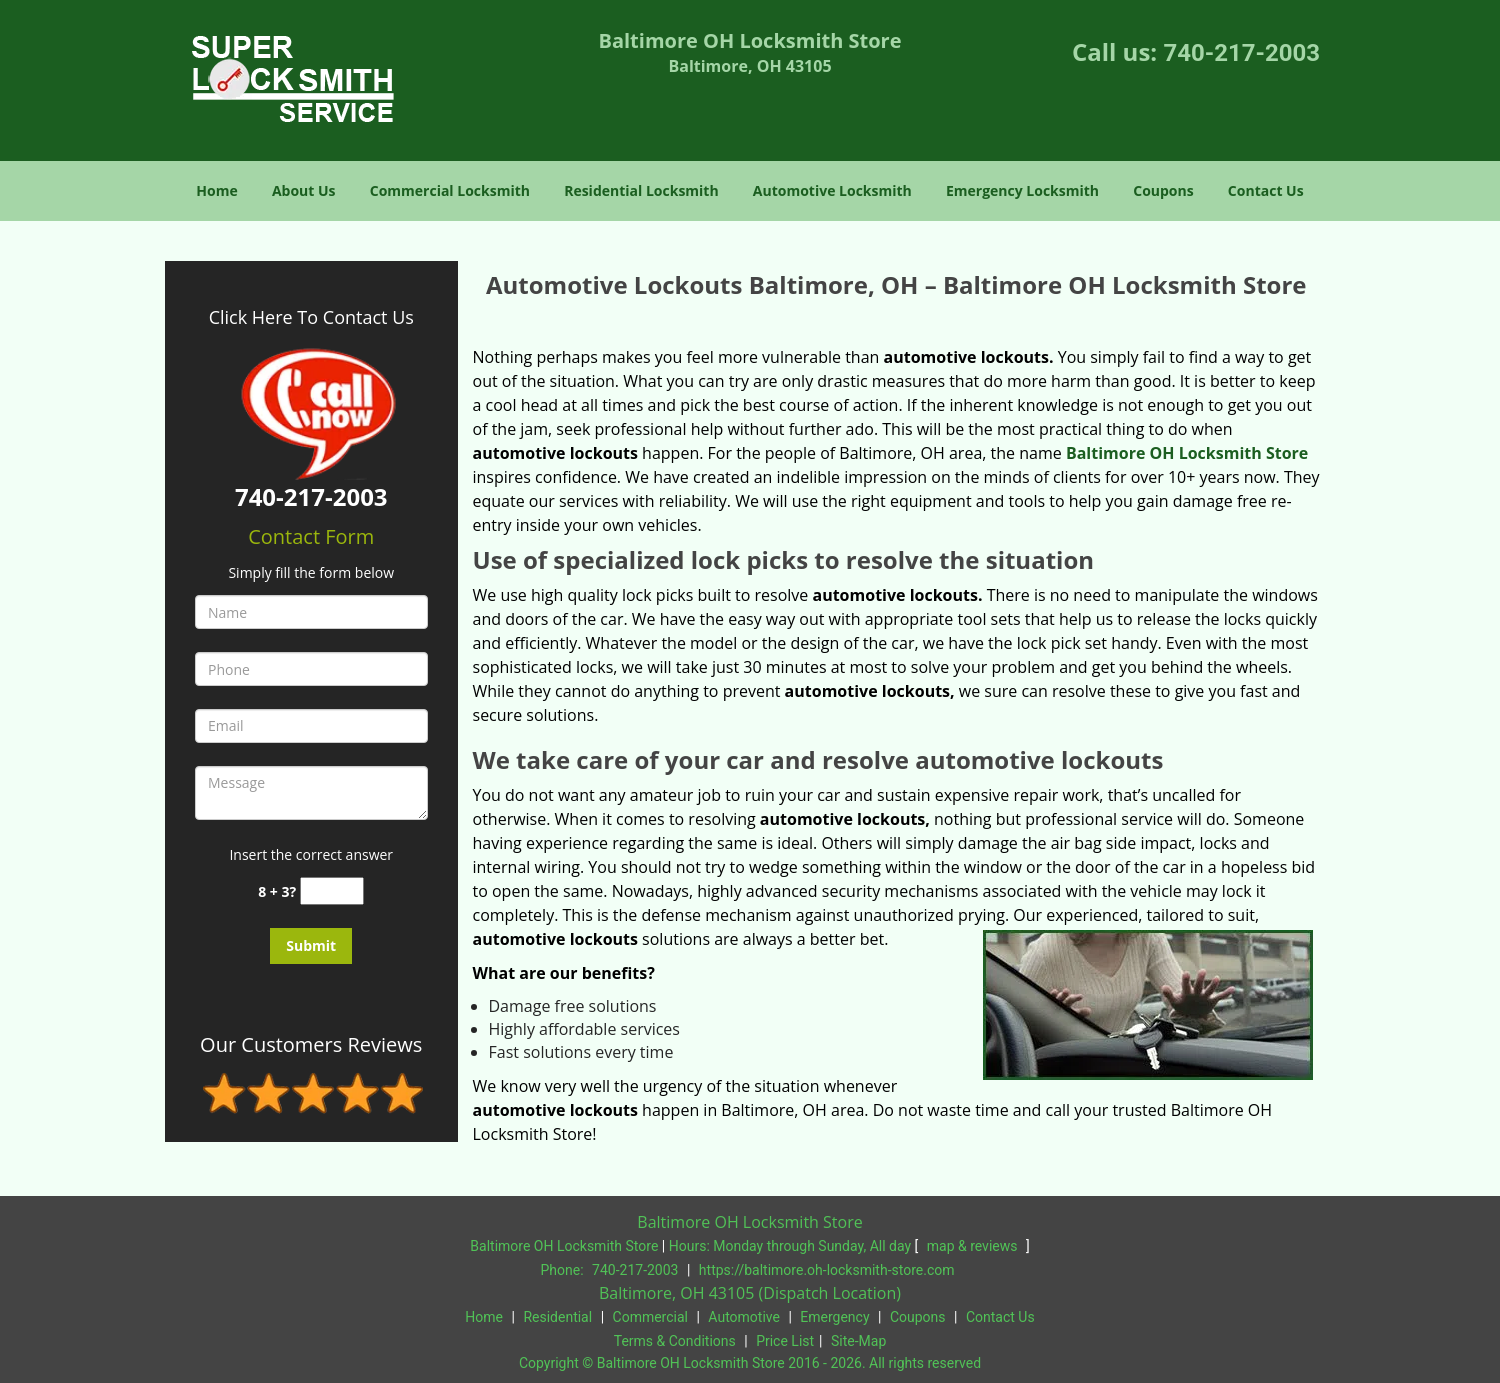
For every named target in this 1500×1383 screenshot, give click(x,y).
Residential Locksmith (641, 190)
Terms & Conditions (675, 1341)
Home (216, 190)
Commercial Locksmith (450, 190)
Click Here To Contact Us (311, 317)
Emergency (834, 1317)
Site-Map (858, 1341)
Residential (557, 1317)
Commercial (650, 1317)
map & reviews (974, 1246)
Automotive (744, 1317)
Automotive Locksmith (832, 190)
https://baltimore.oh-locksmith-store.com (827, 1270)
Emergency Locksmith (1022, 190)
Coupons (1163, 190)
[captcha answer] (332, 891)
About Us (304, 190)
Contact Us (1266, 190)
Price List (785, 1341)
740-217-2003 (1241, 53)
